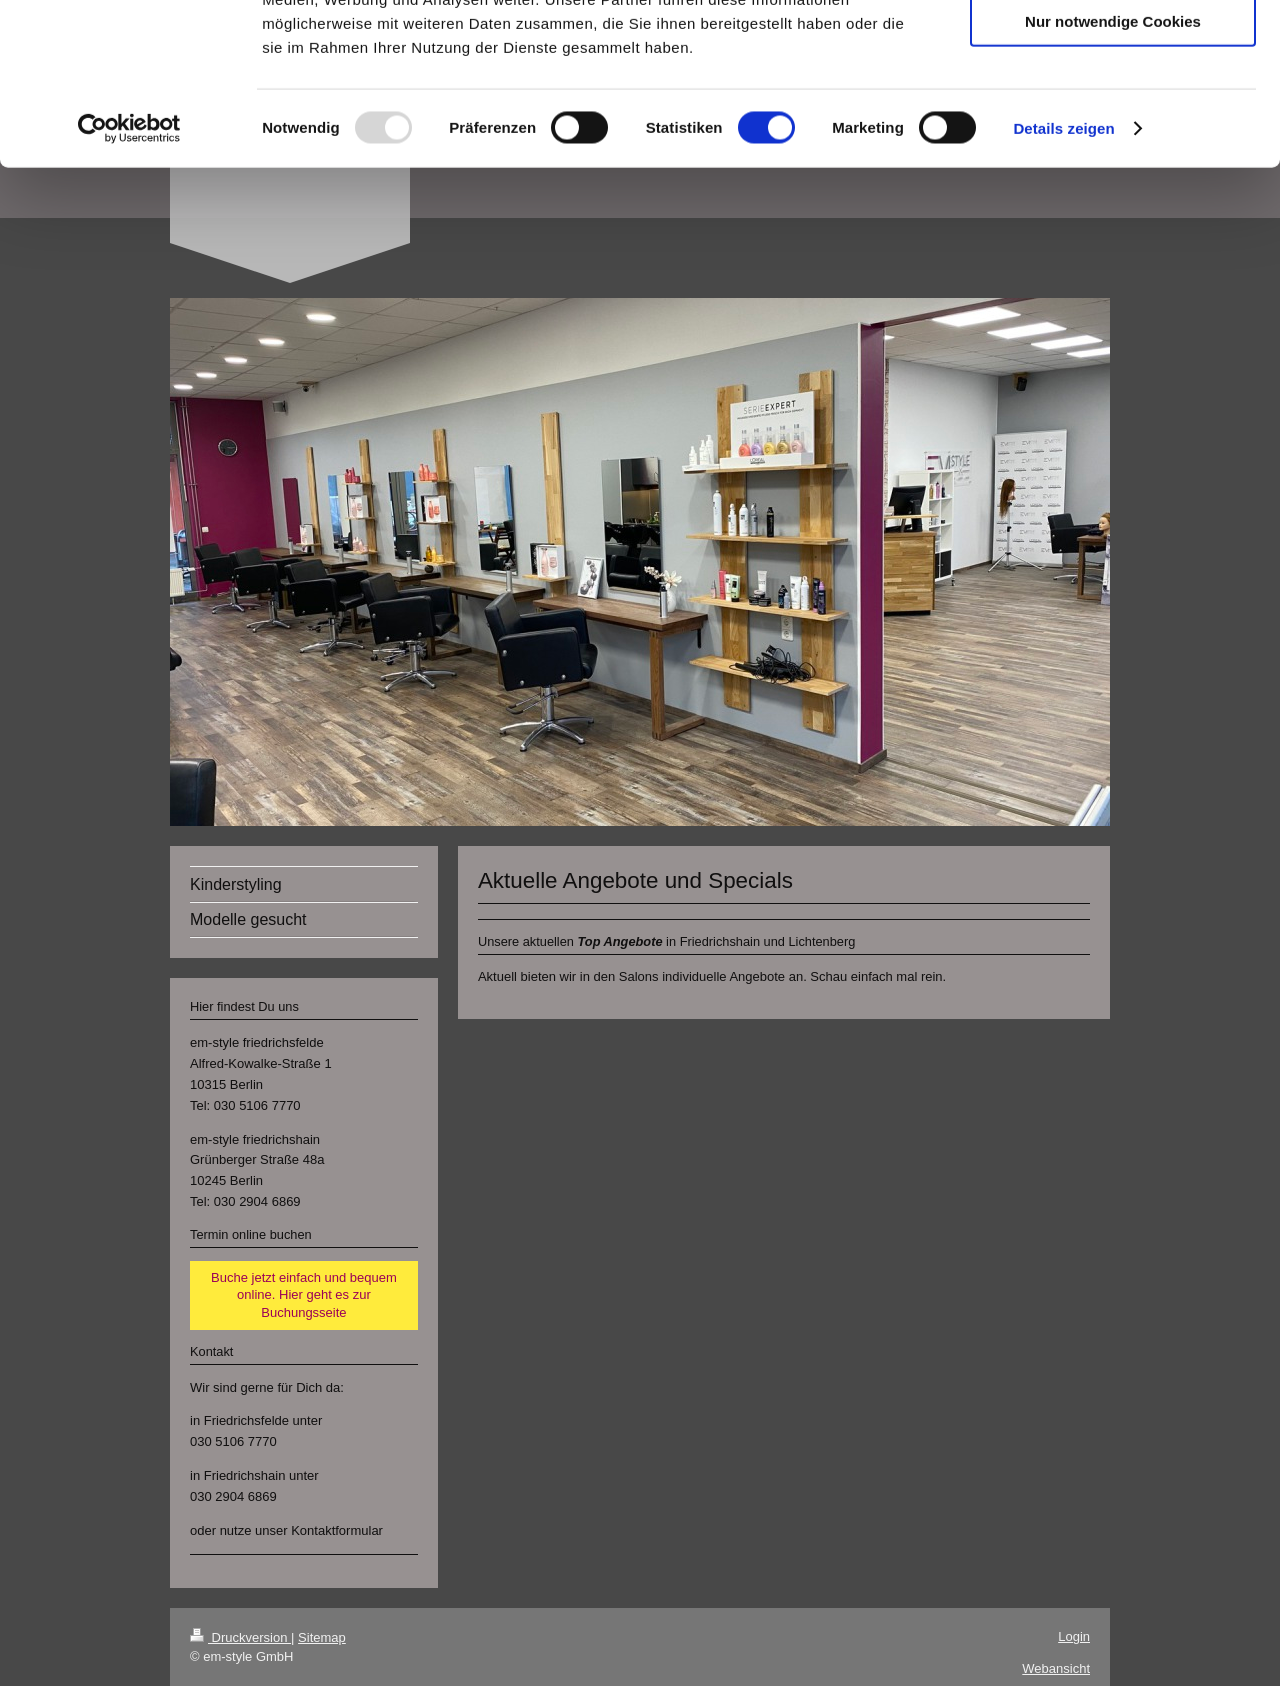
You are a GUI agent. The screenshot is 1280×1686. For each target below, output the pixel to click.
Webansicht (1056, 1668)
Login (1074, 1636)
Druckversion (240, 1637)
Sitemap (322, 1637)
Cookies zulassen (1113, 49)
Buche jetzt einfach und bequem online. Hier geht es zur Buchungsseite (304, 1295)
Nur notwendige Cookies (1113, 166)
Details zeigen (1063, 273)
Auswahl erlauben (1113, 108)
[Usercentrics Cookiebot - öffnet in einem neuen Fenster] (129, 274)
